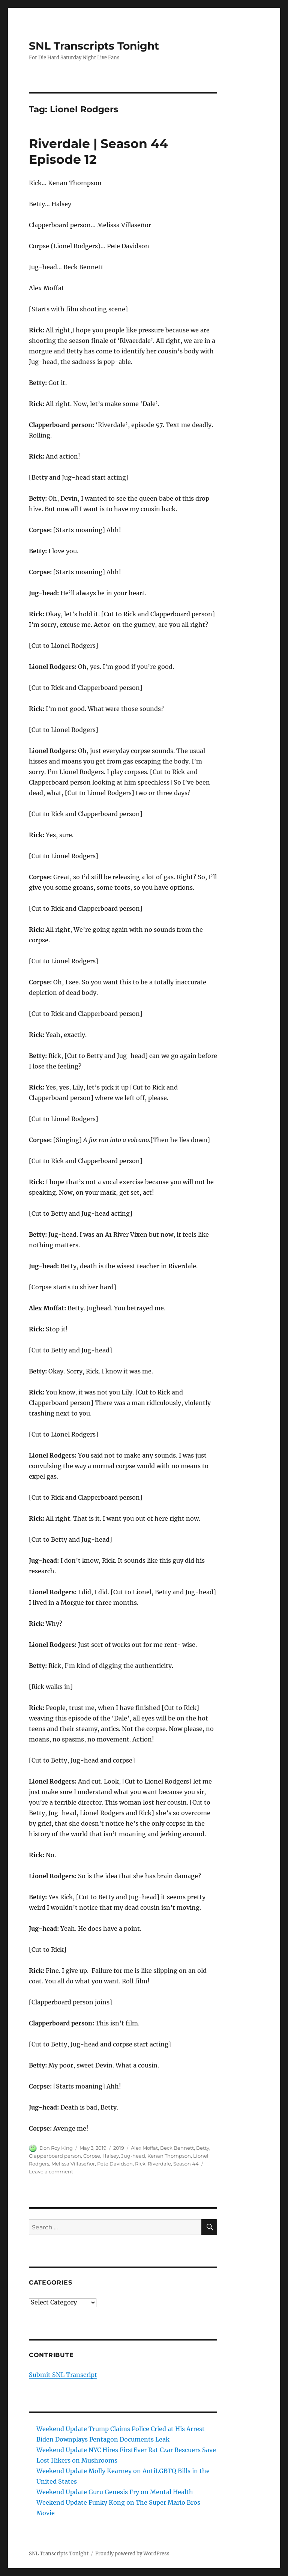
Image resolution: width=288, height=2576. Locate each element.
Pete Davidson (115, 2164)
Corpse (91, 2156)
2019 (118, 2148)
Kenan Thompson (169, 2156)
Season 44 (186, 2164)
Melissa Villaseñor (73, 2164)
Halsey (110, 2156)
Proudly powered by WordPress (132, 2553)
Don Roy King (56, 2148)
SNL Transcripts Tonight (94, 45)
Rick (140, 2164)
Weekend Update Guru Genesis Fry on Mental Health (114, 2492)
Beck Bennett (177, 2148)
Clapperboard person (55, 2156)
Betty (202, 2148)
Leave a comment (51, 2172)
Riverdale (159, 2164)
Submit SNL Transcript (63, 2374)
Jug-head (133, 2156)
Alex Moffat (144, 2148)
